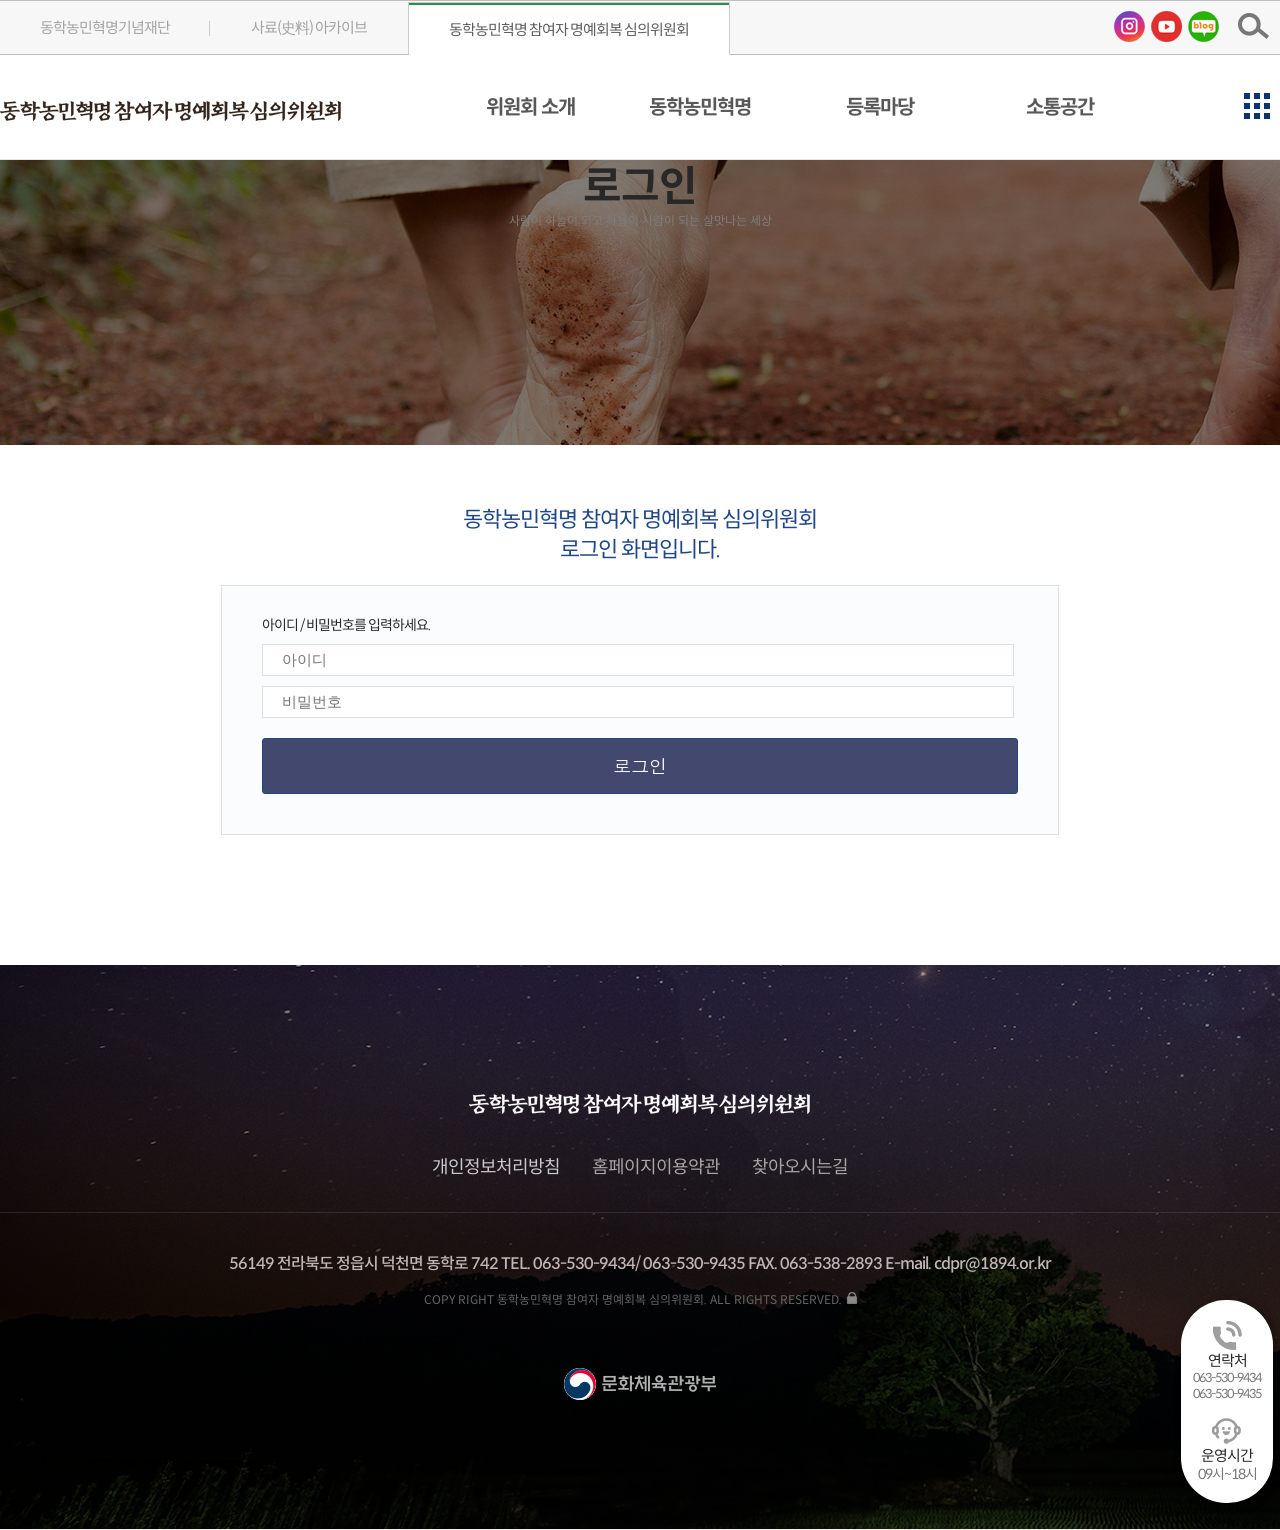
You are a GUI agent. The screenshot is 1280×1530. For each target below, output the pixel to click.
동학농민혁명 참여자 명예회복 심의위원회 (569, 29)
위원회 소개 (530, 107)
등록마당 (880, 107)
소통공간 (1060, 107)
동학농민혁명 (700, 107)
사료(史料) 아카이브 (309, 27)
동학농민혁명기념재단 (105, 27)
